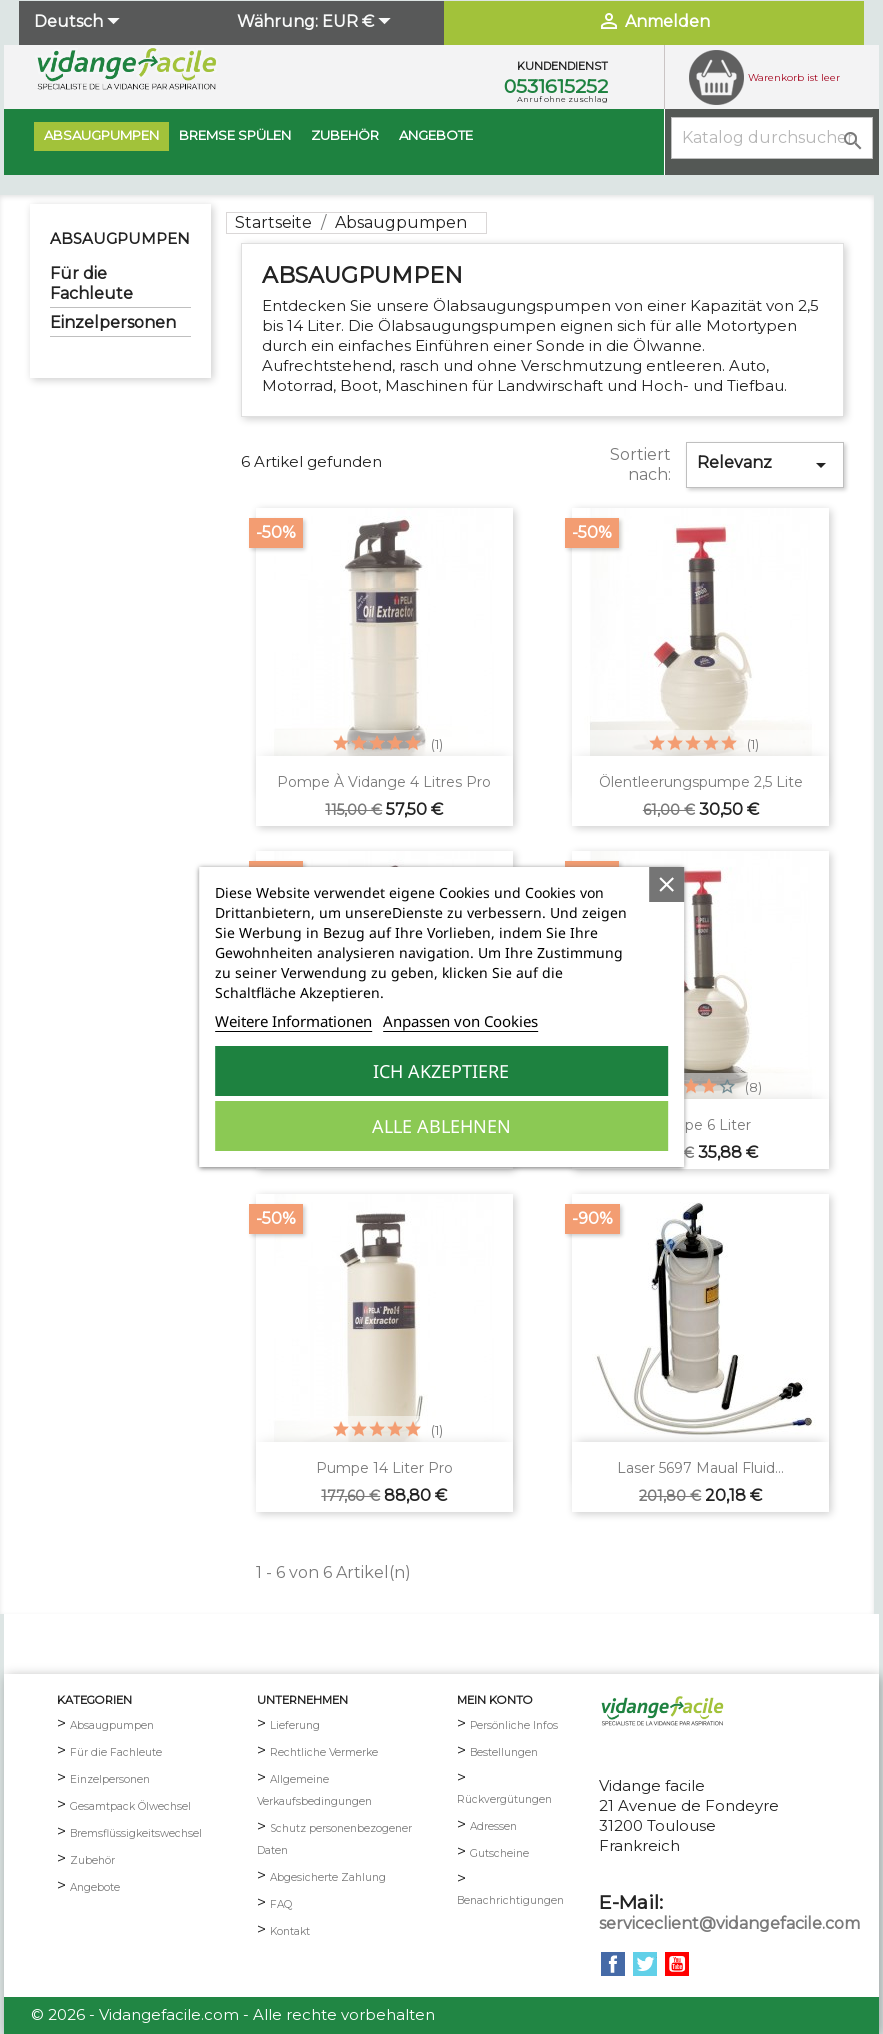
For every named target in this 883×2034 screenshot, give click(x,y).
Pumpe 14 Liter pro (384, 1468)
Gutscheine (499, 1853)
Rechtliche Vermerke (324, 1752)
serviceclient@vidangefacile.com (729, 1923)
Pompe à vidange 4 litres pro (384, 782)
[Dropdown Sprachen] (79, 23)
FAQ (281, 1904)
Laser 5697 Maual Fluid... (700, 1468)
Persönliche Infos (514, 1725)
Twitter (645, 1964)
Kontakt (290, 1931)
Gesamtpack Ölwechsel (130, 1806)
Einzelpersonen (113, 322)
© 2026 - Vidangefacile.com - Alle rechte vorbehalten (233, 2014)
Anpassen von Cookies (460, 1021)
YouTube (677, 1964)
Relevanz (765, 465)
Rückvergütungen (504, 1799)
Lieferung (295, 1725)
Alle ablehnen (441, 1126)
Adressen (493, 1826)
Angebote (436, 135)
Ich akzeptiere (441, 1071)
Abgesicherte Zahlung (328, 1877)
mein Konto (495, 1700)
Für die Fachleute (91, 283)
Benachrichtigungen (510, 1900)
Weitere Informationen (293, 1021)
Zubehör (345, 135)
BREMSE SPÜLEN (235, 135)
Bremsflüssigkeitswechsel (136, 1833)
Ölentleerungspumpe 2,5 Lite (701, 782)
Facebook (613, 1964)
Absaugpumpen (101, 135)
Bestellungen (504, 1752)
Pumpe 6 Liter (700, 1125)
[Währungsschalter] (359, 23)
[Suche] (772, 138)
